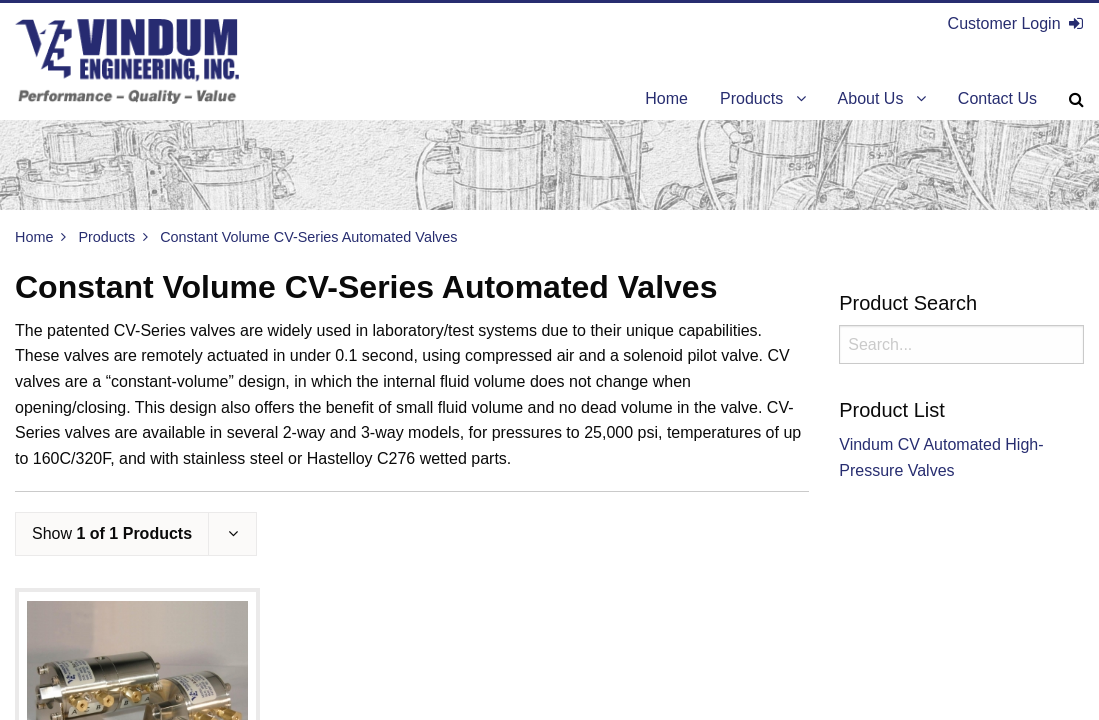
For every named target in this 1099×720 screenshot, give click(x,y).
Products (106, 237)
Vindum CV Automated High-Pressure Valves (941, 457)
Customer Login (1015, 23)
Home (34, 237)
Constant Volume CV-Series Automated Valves (308, 237)
